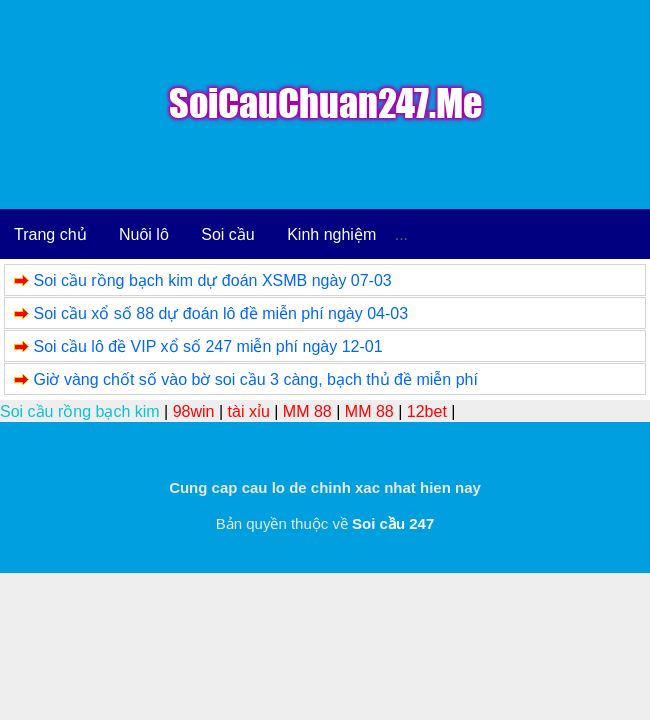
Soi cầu (227, 234)
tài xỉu (249, 411)
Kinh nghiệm (331, 234)
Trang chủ (50, 234)
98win (194, 411)
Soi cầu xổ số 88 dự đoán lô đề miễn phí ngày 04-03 (220, 313)
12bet (427, 411)
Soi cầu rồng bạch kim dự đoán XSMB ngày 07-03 (212, 280)
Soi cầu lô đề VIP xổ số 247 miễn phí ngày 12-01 (207, 346)
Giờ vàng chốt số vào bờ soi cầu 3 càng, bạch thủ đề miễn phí (255, 379)
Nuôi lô (144, 234)
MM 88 (307, 411)
